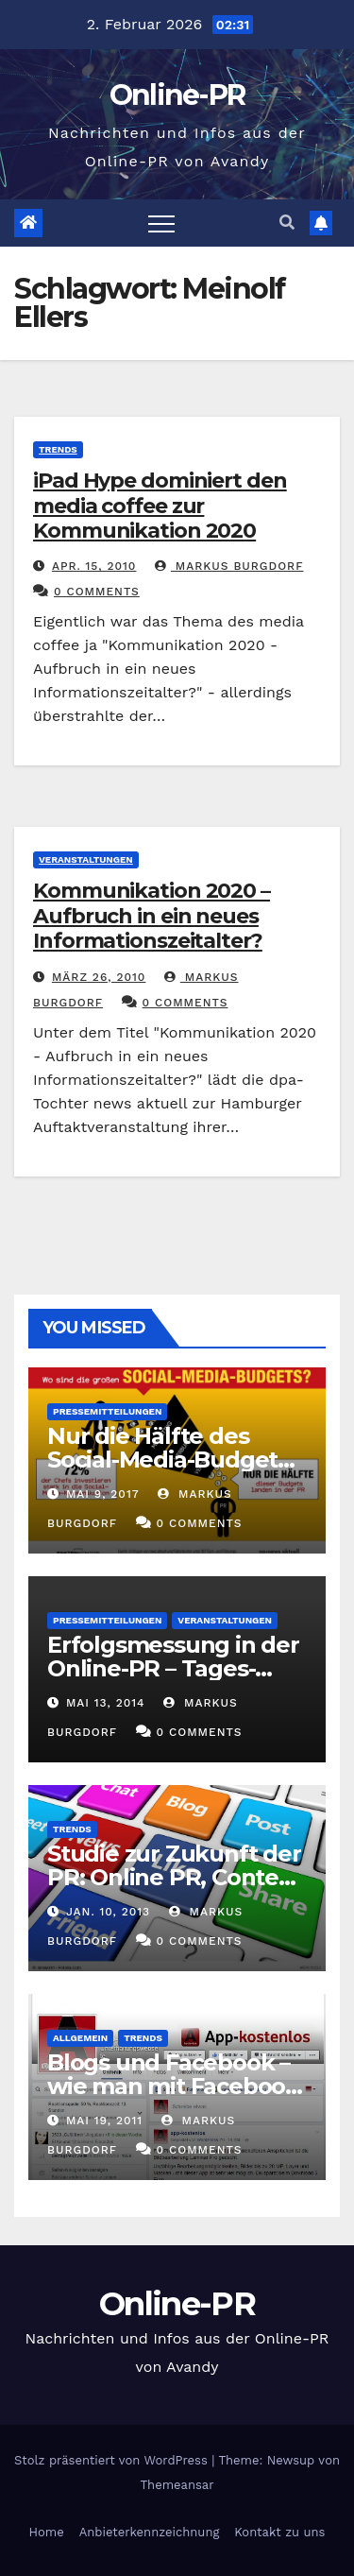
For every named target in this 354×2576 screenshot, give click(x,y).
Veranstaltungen (86, 859)
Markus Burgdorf (229, 566)
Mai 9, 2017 (103, 1494)
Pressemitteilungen (107, 1411)
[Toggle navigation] (161, 223)
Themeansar (177, 2485)
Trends (58, 449)
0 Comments (97, 591)
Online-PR (177, 94)
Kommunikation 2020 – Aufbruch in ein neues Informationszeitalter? (151, 915)
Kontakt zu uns (279, 2532)
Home (46, 2532)
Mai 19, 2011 (104, 2120)
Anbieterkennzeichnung (149, 2532)
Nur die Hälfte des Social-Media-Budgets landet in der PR (168, 1459)
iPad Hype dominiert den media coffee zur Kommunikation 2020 (160, 505)
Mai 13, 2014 (105, 1702)
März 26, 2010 (98, 977)
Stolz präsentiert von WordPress (112, 2460)
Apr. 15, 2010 (94, 566)
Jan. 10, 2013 (108, 1911)
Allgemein (80, 2038)
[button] (287, 223)
